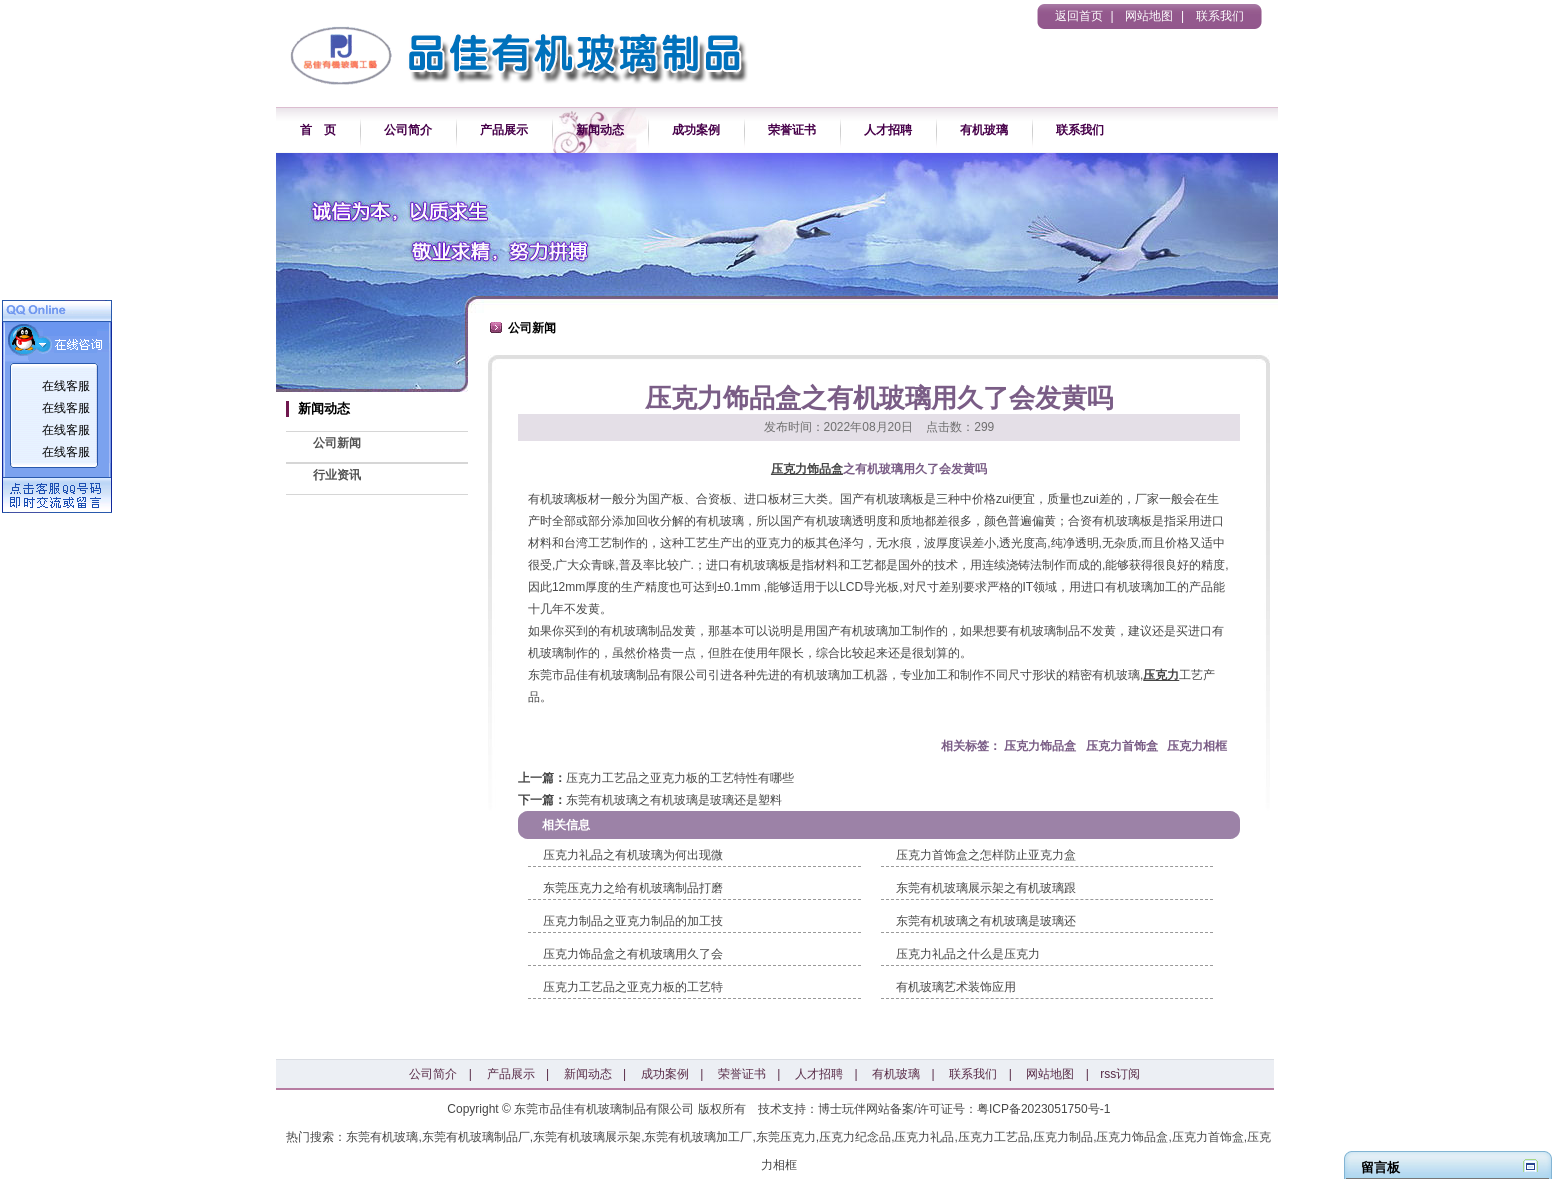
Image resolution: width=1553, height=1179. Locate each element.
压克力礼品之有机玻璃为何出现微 (633, 855)
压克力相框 (1197, 746)
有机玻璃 (984, 130)
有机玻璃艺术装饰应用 (956, 987)
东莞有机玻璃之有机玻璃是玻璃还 (986, 921)
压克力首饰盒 (1122, 746)
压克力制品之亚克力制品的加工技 (633, 921)
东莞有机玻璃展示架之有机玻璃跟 (986, 888)
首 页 (318, 130)
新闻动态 (600, 130)
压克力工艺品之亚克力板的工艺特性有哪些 (680, 778)
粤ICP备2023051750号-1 (1043, 1109)
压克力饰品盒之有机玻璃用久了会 (633, 954)
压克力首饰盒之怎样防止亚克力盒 (986, 855)
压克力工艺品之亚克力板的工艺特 (633, 987)
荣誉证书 (792, 130)
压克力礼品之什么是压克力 (968, 954)
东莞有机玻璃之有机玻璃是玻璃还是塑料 (674, 800)
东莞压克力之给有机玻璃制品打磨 (633, 888)
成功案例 (696, 130)
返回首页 (1079, 16)
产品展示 (504, 130)
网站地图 (1149, 16)
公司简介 (408, 130)
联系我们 (1220, 16)
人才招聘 (888, 130)
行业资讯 (337, 475)
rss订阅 (1120, 1074)
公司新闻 (337, 443)
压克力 (1161, 675)
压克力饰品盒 (807, 469)
